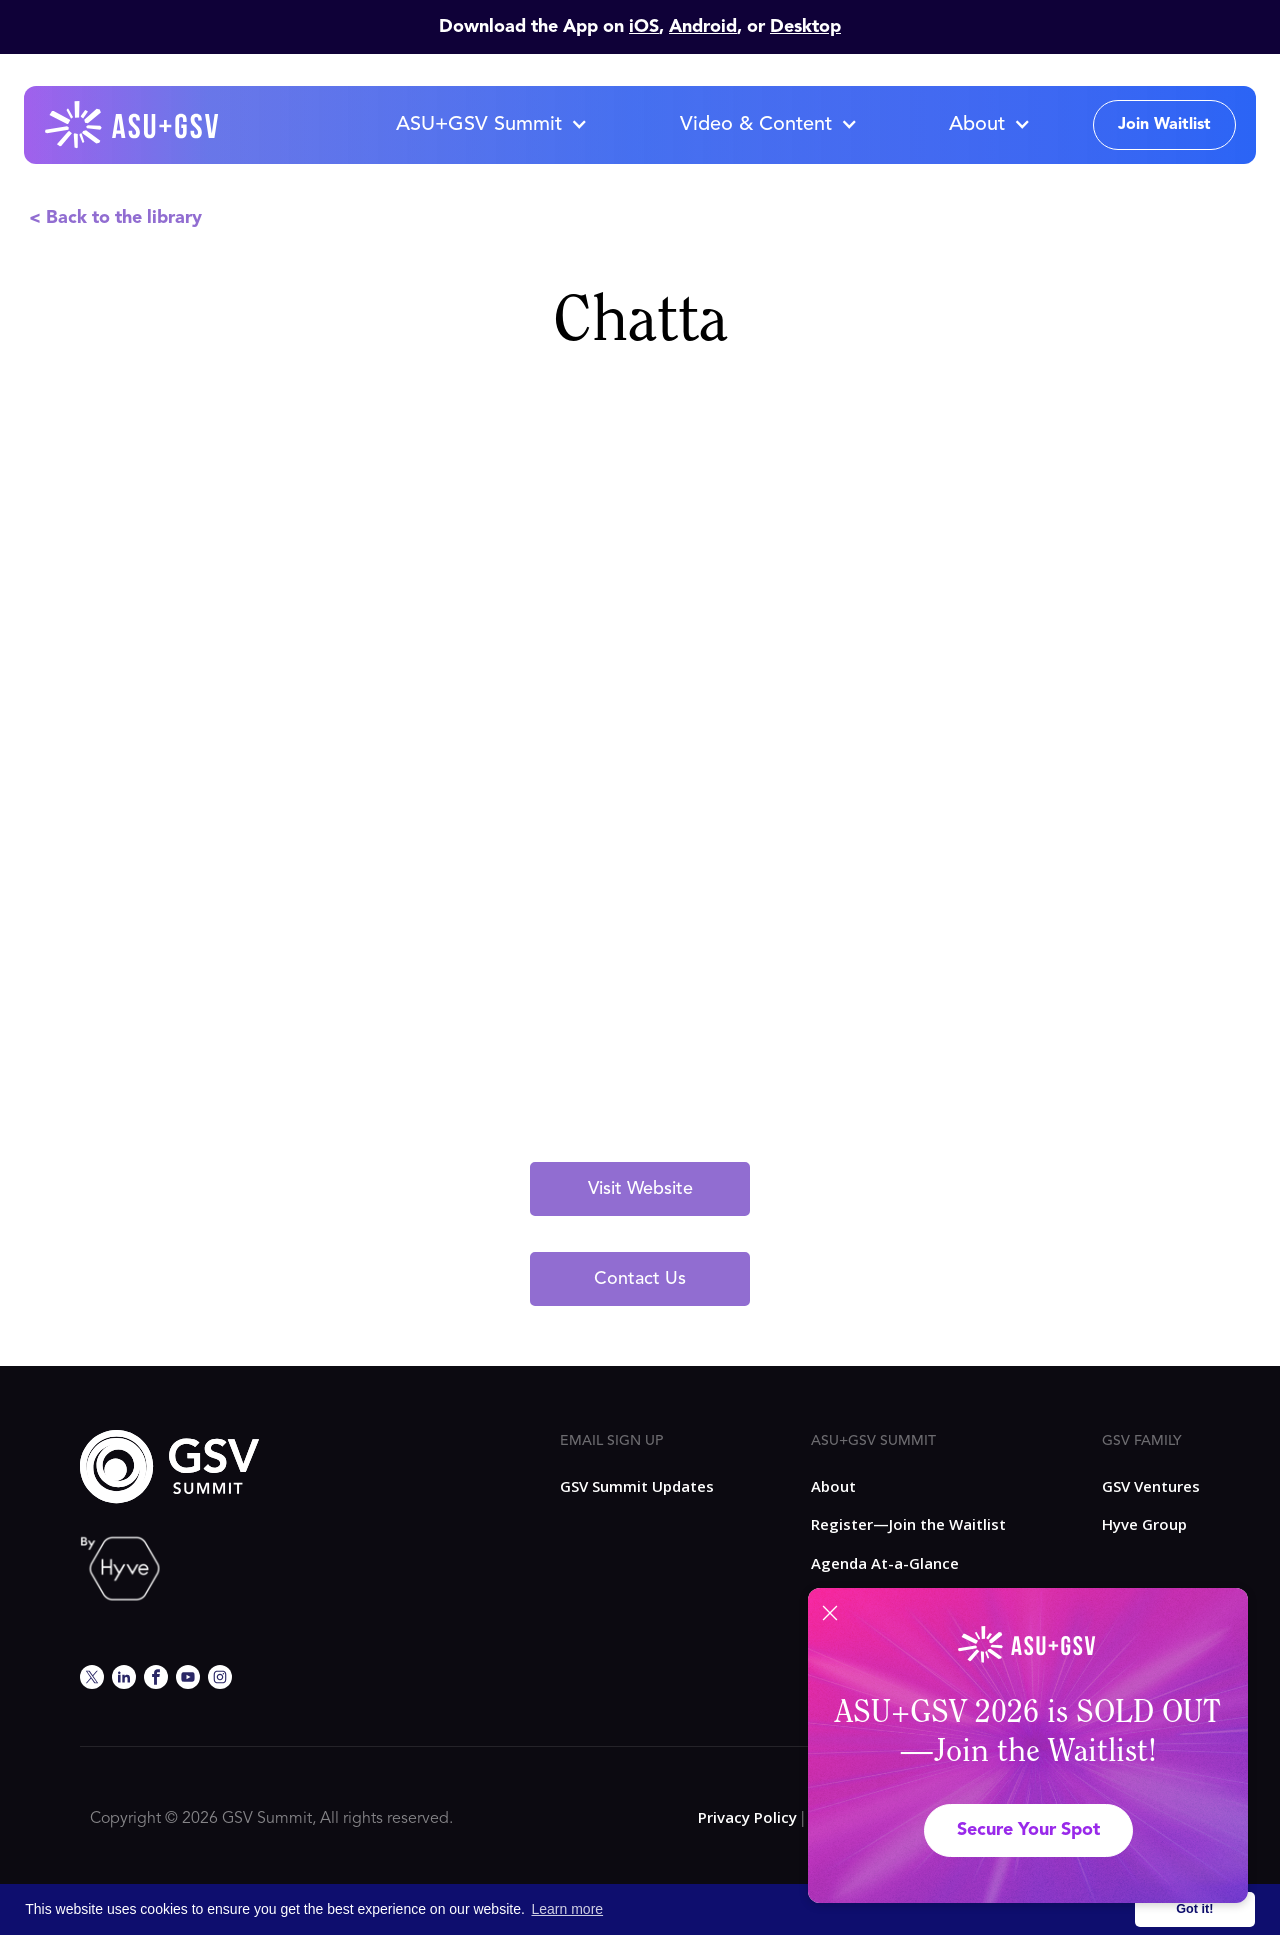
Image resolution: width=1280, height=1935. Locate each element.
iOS (644, 27)
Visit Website (640, 1189)
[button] (491, 125)
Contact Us (640, 1279)
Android (703, 27)
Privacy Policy (747, 1817)
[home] (133, 125)
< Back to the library (115, 218)
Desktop (805, 27)
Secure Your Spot (1028, 1830)
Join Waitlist (1164, 125)
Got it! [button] (1194, 1909)
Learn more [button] (568, 1909)
